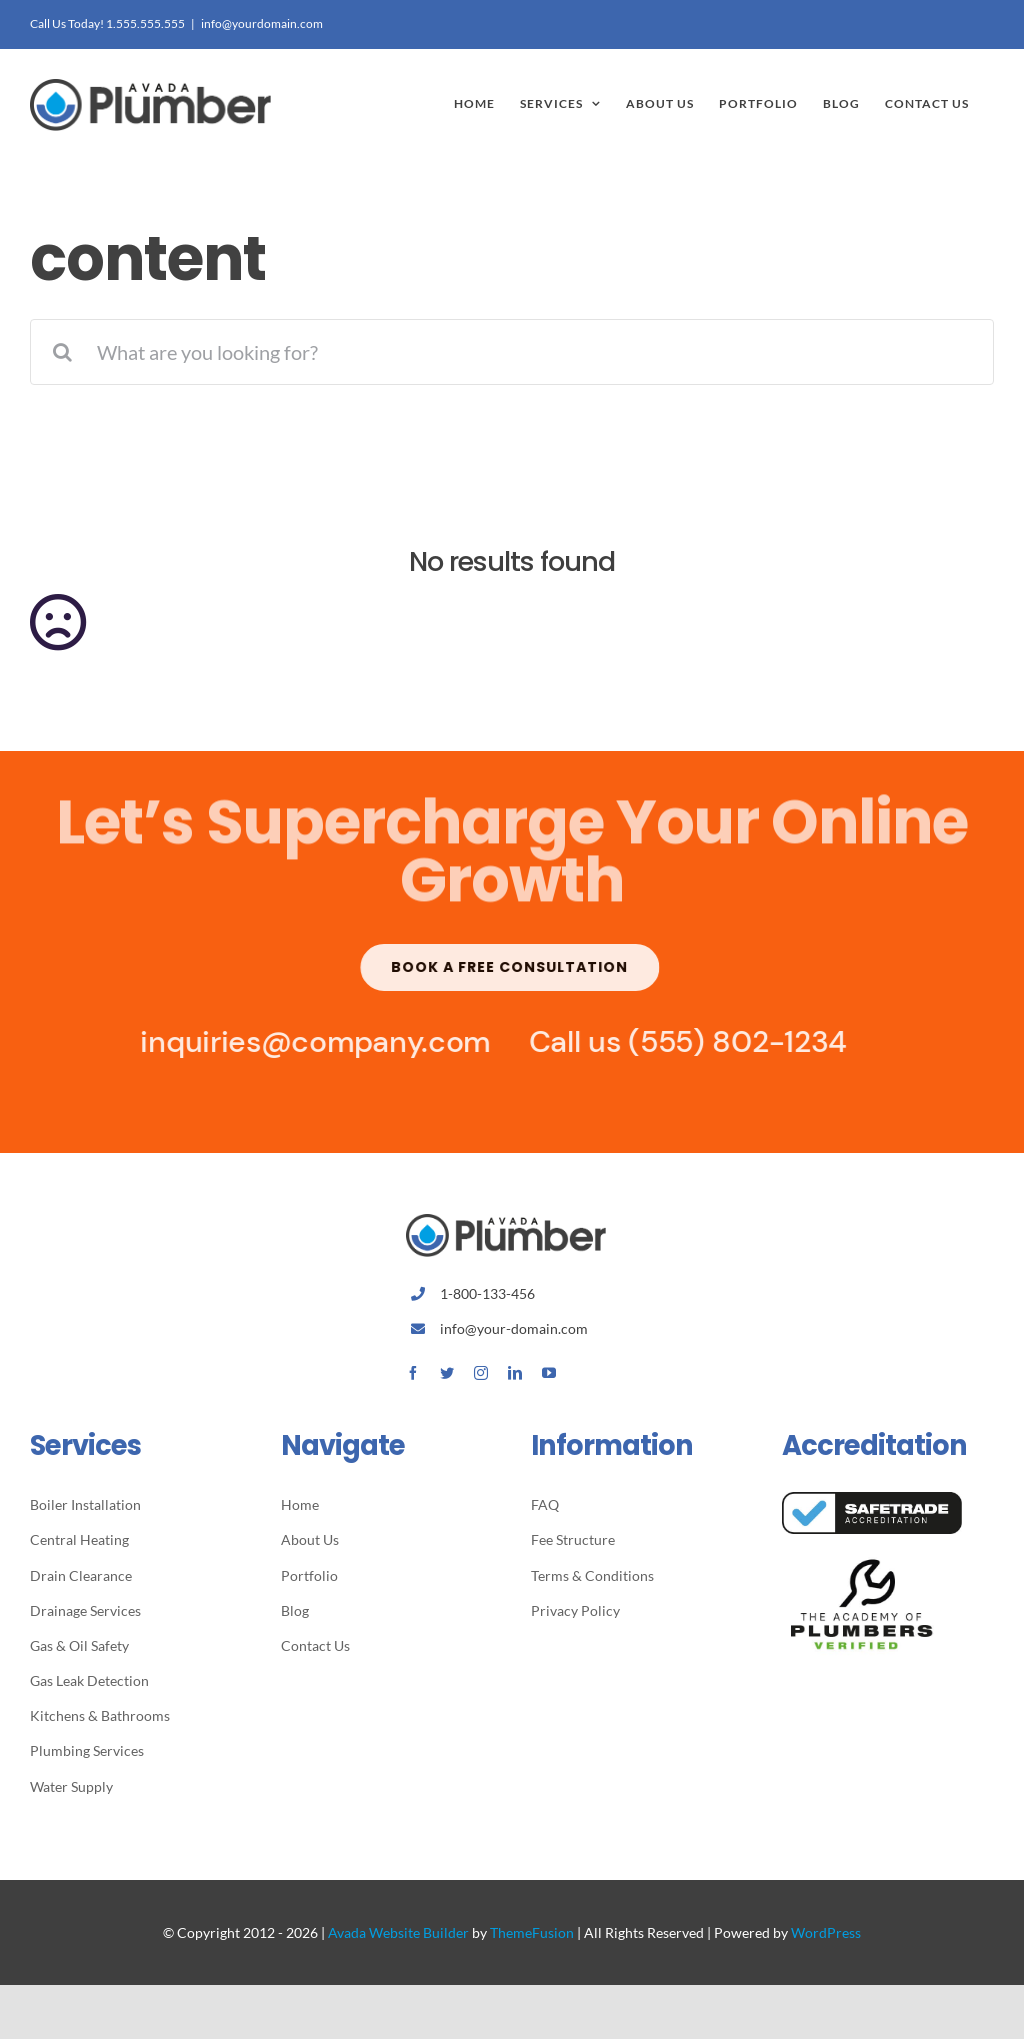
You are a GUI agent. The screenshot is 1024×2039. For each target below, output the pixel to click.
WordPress (826, 1932)
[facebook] (413, 1373)
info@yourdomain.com (262, 23)
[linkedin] (515, 1373)
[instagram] (481, 1373)
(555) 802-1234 (728, 1041)
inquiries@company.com (306, 1041)
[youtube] (549, 1373)
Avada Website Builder (398, 1932)
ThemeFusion (532, 1932)
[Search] (63, 352)
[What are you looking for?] (512, 352)
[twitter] (447, 1373)
